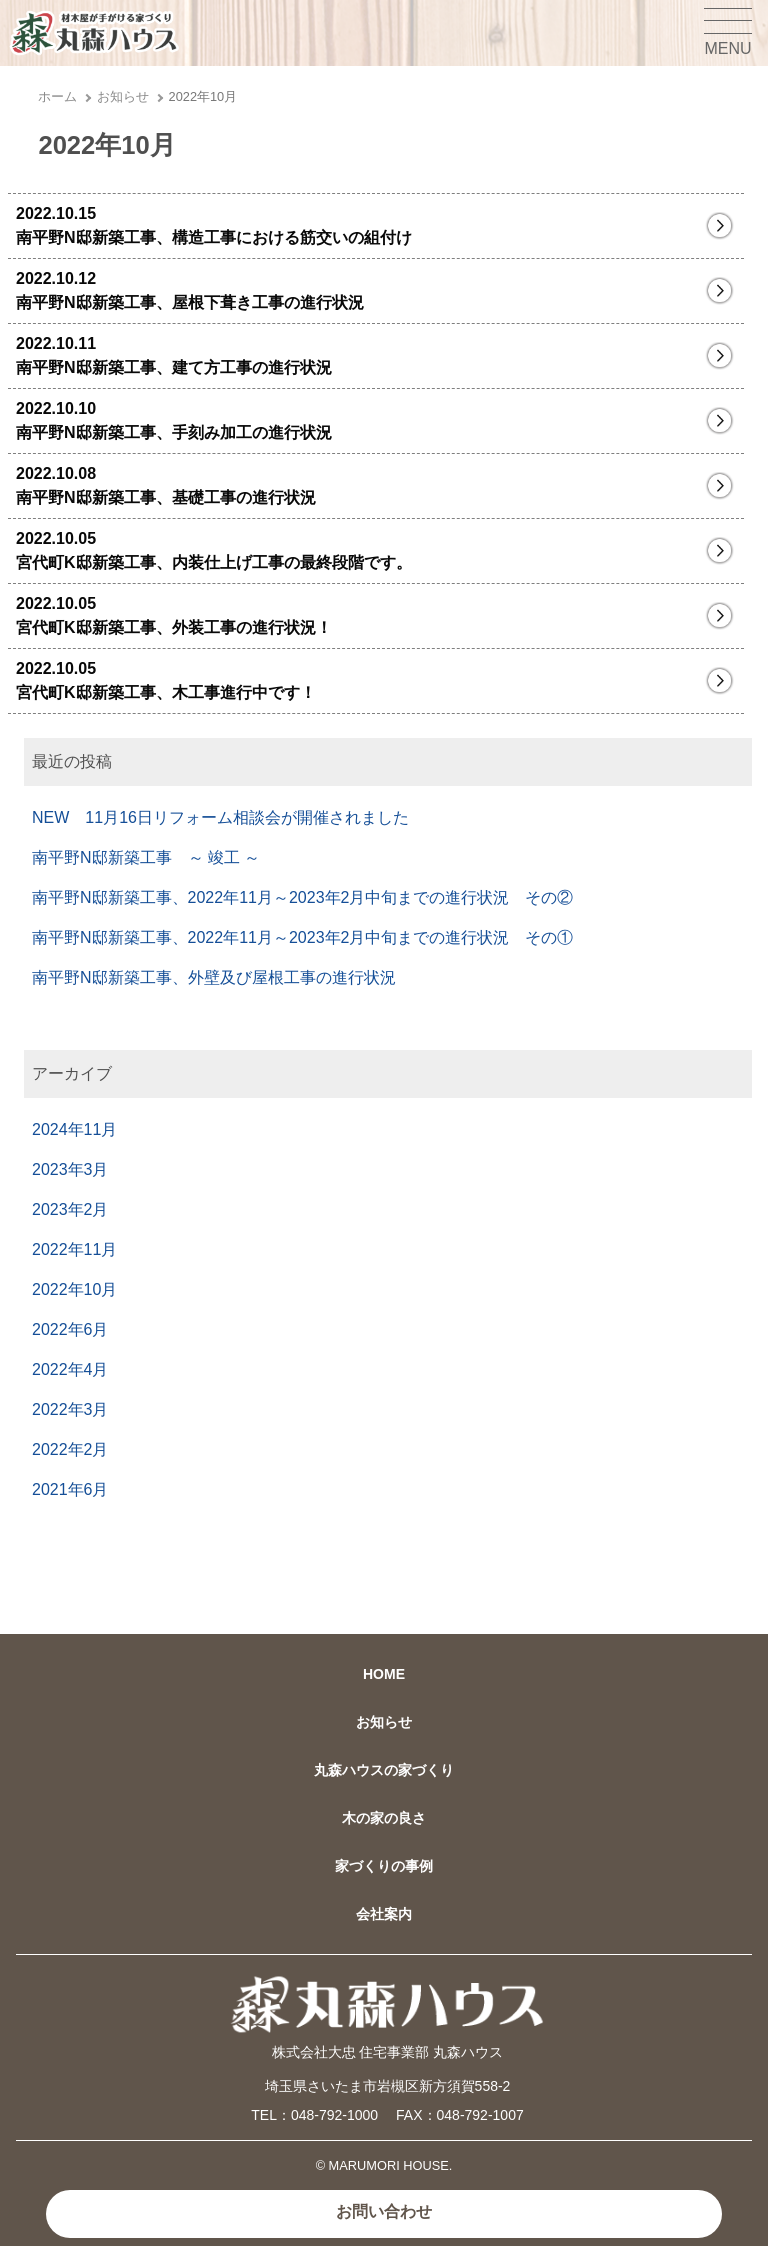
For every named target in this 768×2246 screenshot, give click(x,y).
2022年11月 (74, 1249)
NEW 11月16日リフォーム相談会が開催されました (220, 817)
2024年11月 (74, 1129)
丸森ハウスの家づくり (384, 1770)
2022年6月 (70, 1329)
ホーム (57, 96)
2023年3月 (70, 1169)
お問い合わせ (384, 2211)
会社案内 (384, 1914)
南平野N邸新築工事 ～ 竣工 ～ (146, 857)
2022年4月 (70, 1369)
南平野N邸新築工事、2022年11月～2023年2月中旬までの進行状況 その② (302, 897)
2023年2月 (70, 1209)
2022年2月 (70, 1449)
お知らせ (123, 96)
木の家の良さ (384, 1818)
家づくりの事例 (384, 1866)
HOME (384, 1674)
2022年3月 (70, 1409)
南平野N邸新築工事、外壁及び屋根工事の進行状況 (214, 977)
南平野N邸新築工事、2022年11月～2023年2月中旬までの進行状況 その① (302, 937)
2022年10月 (74, 1289)
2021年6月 (70, 1489)
